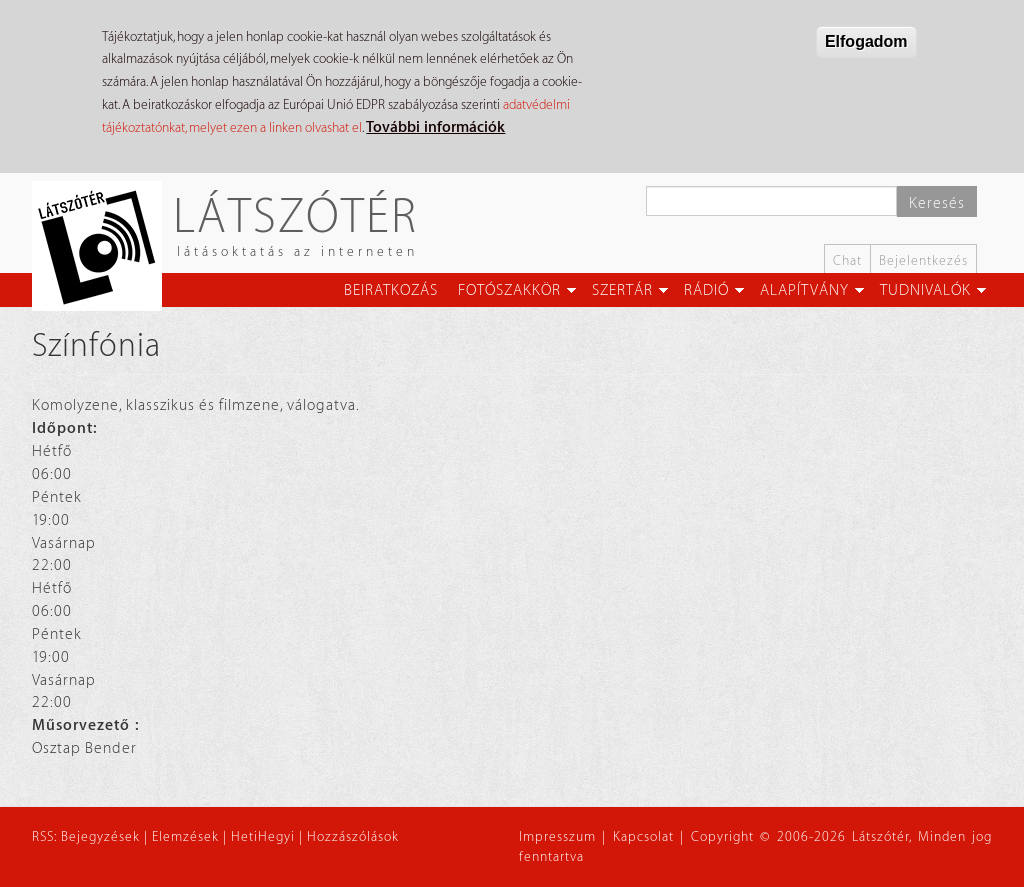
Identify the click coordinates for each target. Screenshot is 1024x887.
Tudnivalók (925, 290)
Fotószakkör (509, 290)
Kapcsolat (643, 836)
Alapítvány (804, 290)
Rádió (706, 290)
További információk (435, 127)
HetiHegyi (263, 836)
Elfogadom (866, 41)
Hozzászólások (353, 836)
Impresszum (557, 836)
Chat (847, 260)
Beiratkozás (391, 290)
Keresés (937, 203)
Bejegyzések (100, 836)
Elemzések (185, 836)
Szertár (622, 290)
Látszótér (295, 214)
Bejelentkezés (923, 260)
